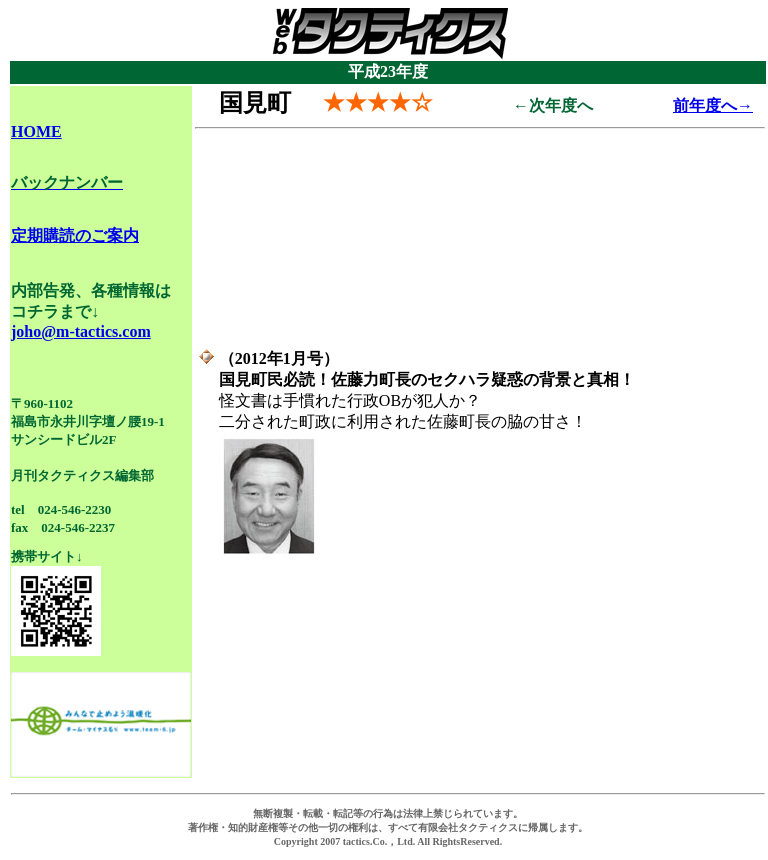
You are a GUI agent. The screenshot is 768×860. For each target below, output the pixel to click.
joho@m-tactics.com (81, 331)
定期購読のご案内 (75, 235)
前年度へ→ (713, 105)
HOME (36, 131)
